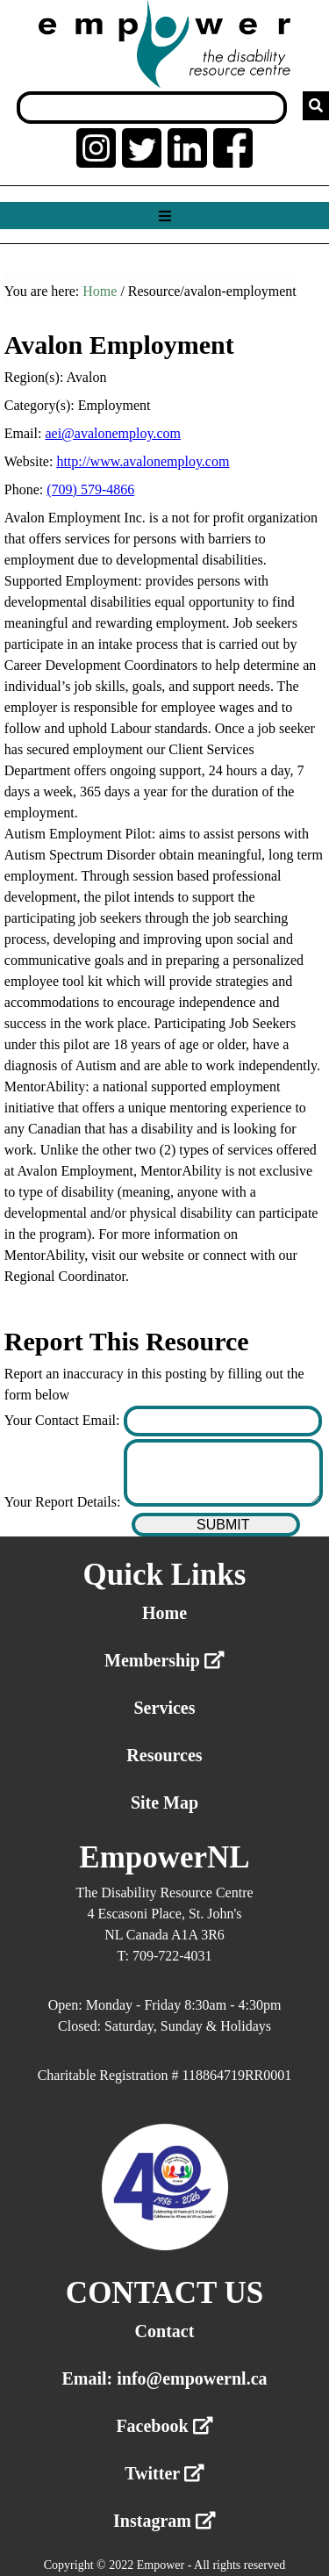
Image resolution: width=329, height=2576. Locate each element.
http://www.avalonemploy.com (142, 461)
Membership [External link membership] (164, 1660)
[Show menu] (164, 216)
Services (165, 1707)
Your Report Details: (64, 1501)
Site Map (164, 1802)
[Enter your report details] (223, 1473)
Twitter (164, 2473)
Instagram (164, 2520)
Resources (164, 1755)
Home (99, 291)
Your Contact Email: (64, 1420)
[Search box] (152, 107)
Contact (165, 2331)
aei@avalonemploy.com (113, 433)
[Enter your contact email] (223, 1421)
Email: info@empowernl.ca (164, 2378)
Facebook (164, 2426)
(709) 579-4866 (90, 489)
